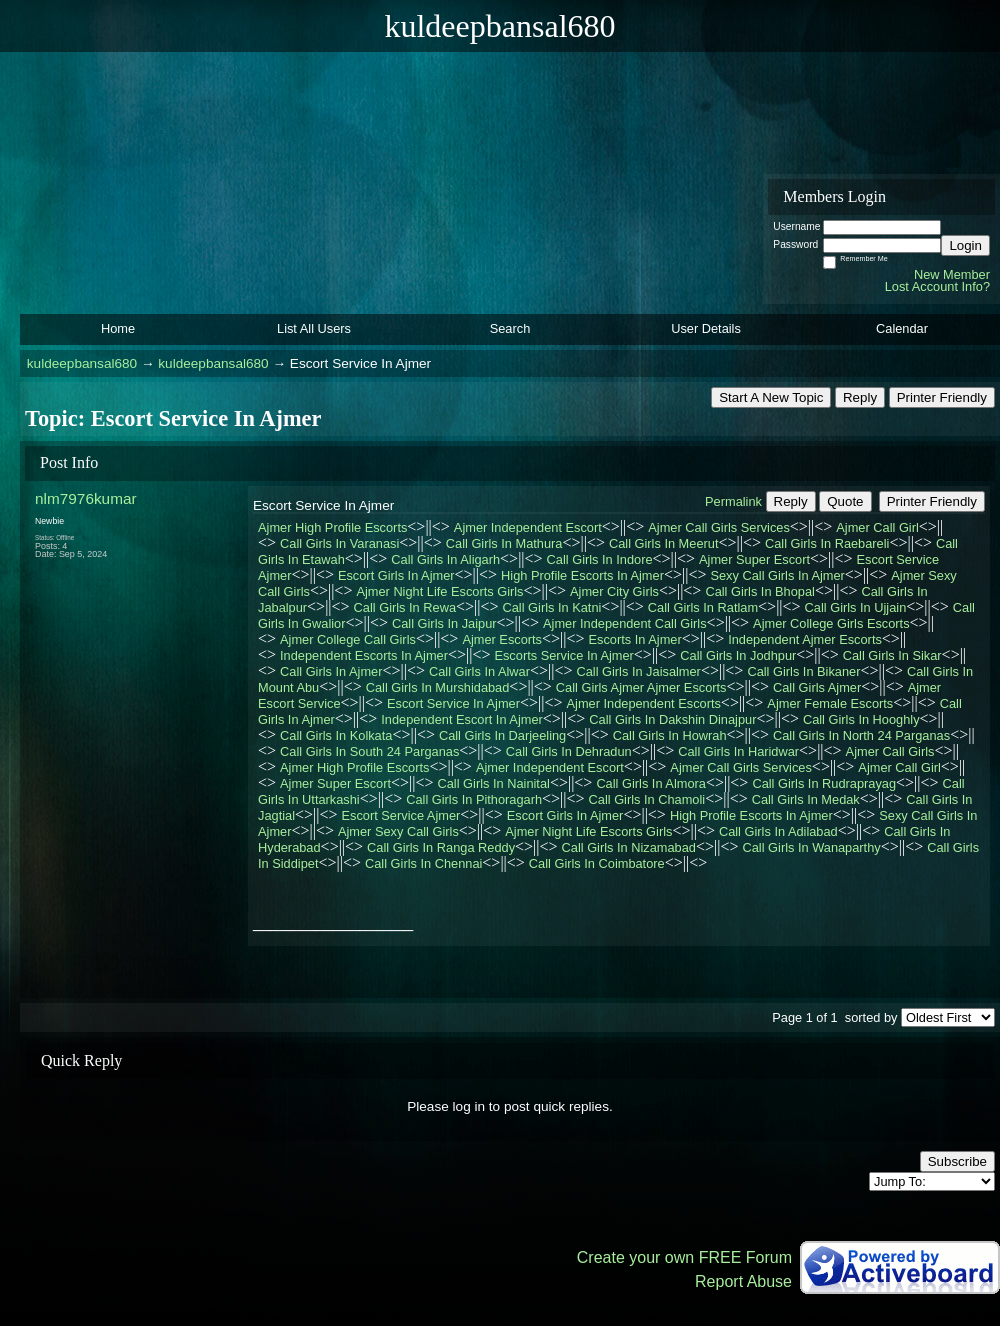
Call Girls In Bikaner (803, 671)
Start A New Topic (771, 397)
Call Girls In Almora (651, 783)
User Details (706, 328)
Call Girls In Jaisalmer (638, 671)
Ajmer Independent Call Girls (625, 623)
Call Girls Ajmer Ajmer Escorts (641, 687)
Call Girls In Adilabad (778, 831)
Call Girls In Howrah (670, 735)
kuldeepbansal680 (82, 363)
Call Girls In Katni (552, 607)
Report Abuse (743, 1281)
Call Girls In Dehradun (569, 751)
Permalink (733, 501)
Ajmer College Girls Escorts (831, 623)
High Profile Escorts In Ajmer (582, 575)
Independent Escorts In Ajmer (364, 655)
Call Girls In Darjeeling (502, 735)
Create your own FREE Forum (684, 1257)
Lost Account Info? (937, 286)
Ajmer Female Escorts (830, 703)
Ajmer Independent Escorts (644, 703)
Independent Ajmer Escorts (805, 639)
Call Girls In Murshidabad (438, 687)
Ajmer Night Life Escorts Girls (439, 591)
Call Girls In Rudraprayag (824, 783)
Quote (845, 501)
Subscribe (957, 1161)
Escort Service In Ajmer (453, 703)
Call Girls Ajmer (817, 687)
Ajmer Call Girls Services (719, 527)
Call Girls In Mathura (504, 543)
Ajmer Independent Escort (528, 527)
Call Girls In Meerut (664, 543)
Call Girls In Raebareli (827, 543)
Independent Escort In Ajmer (461, 719)
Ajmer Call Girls (890, 751)
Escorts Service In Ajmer (563, 655)
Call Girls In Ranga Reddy (441, 847)
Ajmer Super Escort (754, 559)
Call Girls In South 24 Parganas (369, 751)
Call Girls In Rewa (405, 607)
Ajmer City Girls (614, 591)
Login (965, 245)
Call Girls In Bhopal (760, 591)
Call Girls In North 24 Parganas (861, 735)
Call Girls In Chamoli (647, 799)
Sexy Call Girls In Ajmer (777, 575)
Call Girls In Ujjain (856, 607)
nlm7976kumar (86, 498)
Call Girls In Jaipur (444, 623)
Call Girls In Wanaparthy (811, 847)
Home (118, 328)
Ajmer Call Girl (877, 527)
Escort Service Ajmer (401, 815)
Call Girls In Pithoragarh (474, 799)
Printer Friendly (942, 397)
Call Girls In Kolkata (336, 735)
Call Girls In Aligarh (445, 559)
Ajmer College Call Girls (348, 639)
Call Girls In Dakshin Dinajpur (672, 719)
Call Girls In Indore (600, 559)
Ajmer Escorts (502, 639)
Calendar (902, 328)
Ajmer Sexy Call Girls (398, 831)
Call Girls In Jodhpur (738, 655)
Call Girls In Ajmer (331, 671)
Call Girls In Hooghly (861, 719)
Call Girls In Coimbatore (597, 863)
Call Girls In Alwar (479, 671)
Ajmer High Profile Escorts (332, 527)
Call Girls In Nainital (494, 783)
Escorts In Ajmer (635, 639)
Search (510, 328)
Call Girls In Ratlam (703, 607)
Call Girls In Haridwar (738, 751)
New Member (952, 274)
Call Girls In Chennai (423, 863)
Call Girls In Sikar (892, 655)
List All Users (314, 328)
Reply (860, 397)
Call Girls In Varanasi (339, 543)
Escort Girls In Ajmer (396, 575)
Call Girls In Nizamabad (629, 847)
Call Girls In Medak (806, 799)
